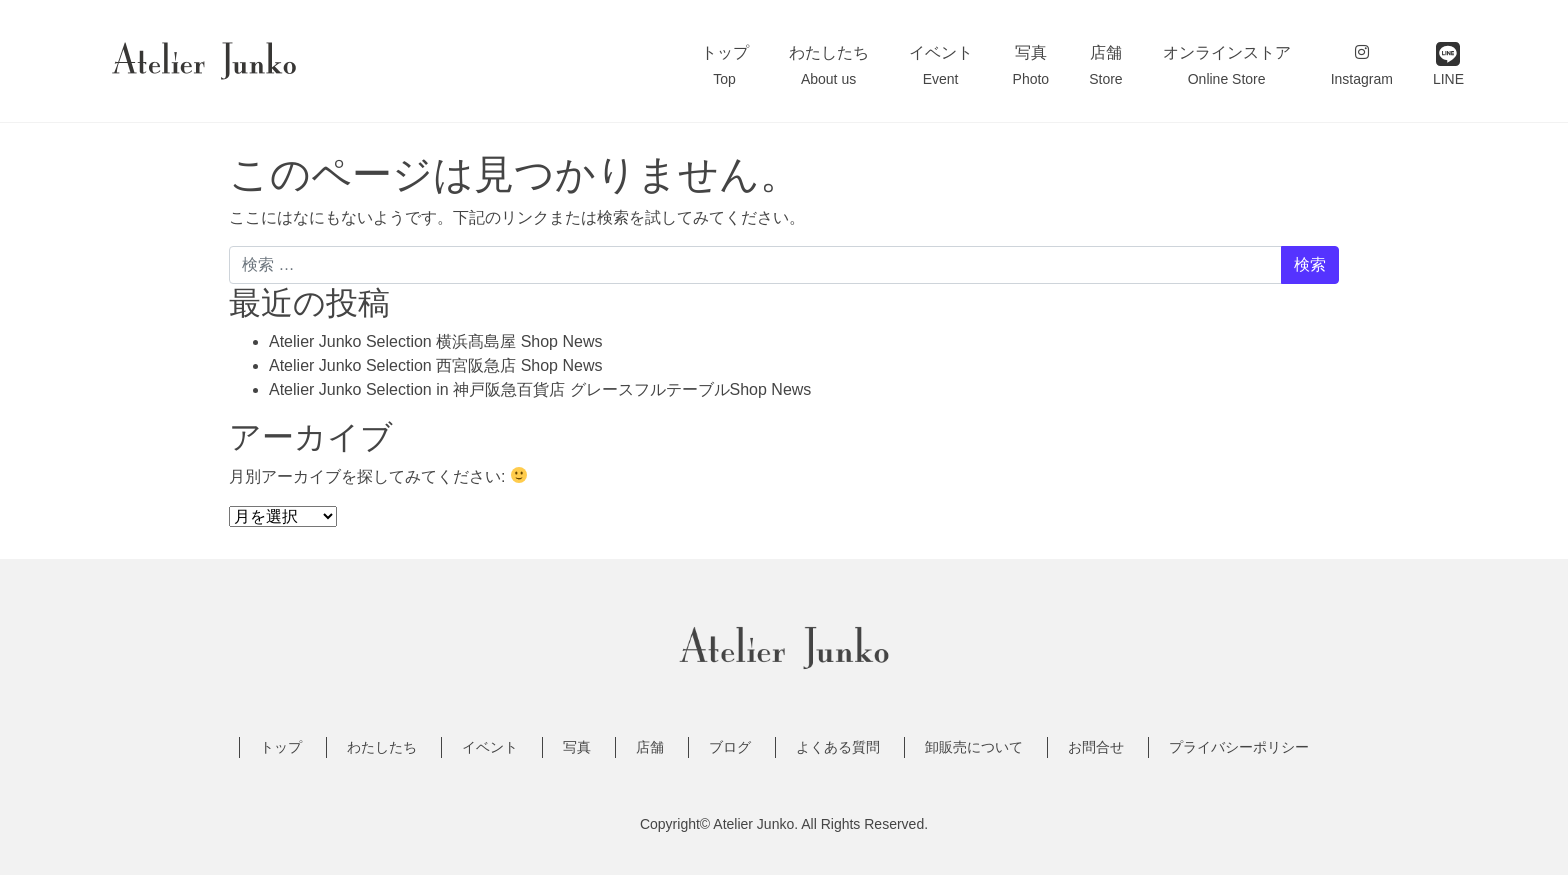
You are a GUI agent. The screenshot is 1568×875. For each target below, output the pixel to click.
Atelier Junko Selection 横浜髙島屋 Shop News (435, 341)
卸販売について (974, 747)
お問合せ (1096, 747)
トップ (725, 65)
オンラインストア (1227, 65)
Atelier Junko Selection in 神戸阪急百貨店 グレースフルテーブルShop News (540, 389)
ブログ (730, 747)
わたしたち (829, 65)
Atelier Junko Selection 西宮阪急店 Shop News (435, 365)
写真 (1031, 65)
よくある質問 (838, 747)
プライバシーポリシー (1239, 747)
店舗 (1105, 65)
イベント (941, 65)
